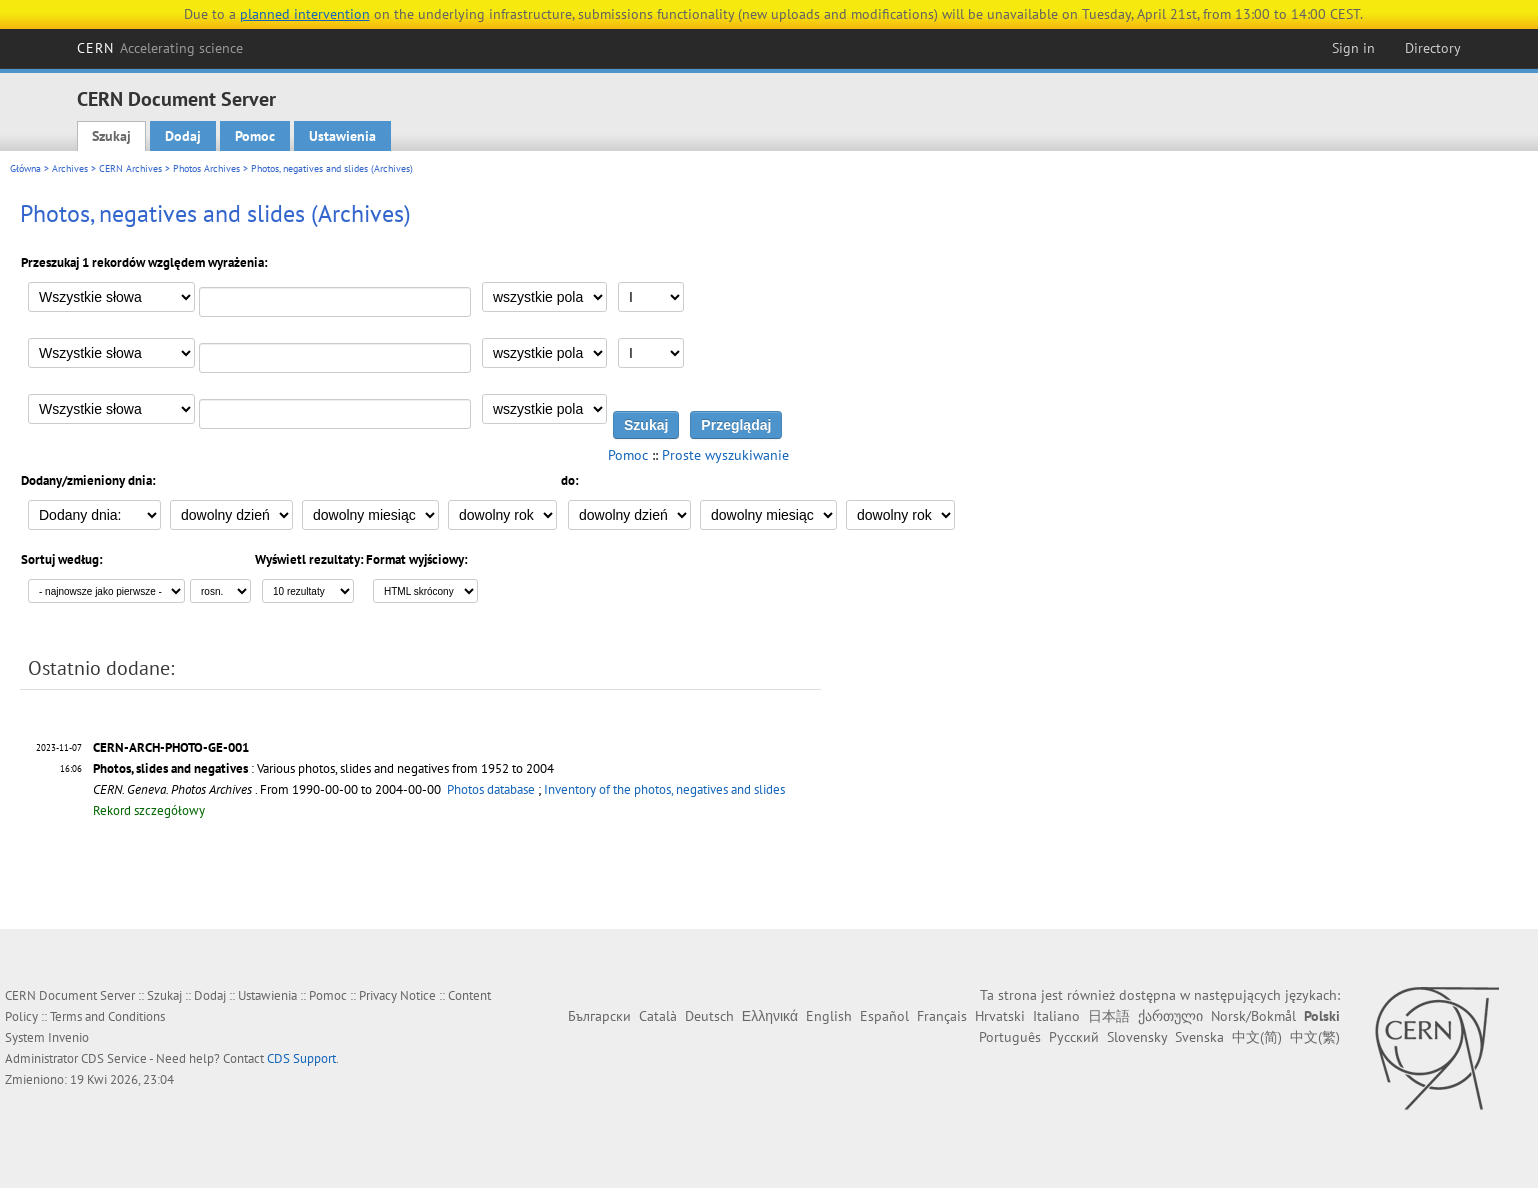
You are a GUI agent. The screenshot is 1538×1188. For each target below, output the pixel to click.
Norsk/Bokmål (1253, 1016)
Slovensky (1137, 1037)
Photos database (491, 789)
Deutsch (709, 1016)
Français (942, 1016)
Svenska (1199, 1037)
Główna (25, 168)
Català (658, 1016)
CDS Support (301, 1058)
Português (1010, 1037)
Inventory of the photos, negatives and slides (664, 789)
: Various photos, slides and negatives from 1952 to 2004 (323, 768)
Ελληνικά (770, 1016)
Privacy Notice (397, 995)
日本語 (1109, 1016)
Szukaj (111, 136)
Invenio (68, 1037)
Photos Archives (206, 168)
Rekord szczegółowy (149, 810)
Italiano (1056, 1016)
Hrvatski (1000, 1016)
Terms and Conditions (107, 1016)
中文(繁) (1315, 1037)
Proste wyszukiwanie (725, 455)
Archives (70, 168)
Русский (1074, 1037)
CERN (160, 48)
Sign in (1353, 48)
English (829, 1016)
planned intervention (305, 14)
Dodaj (183, 136)
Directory (1433, 48)
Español (884, 1016)
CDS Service (114, 1058)
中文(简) (1257, 1037)
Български (599, 1016)
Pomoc (255, 136)
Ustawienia (342, 136)
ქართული (1170, 1016)
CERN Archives (130, 168)
